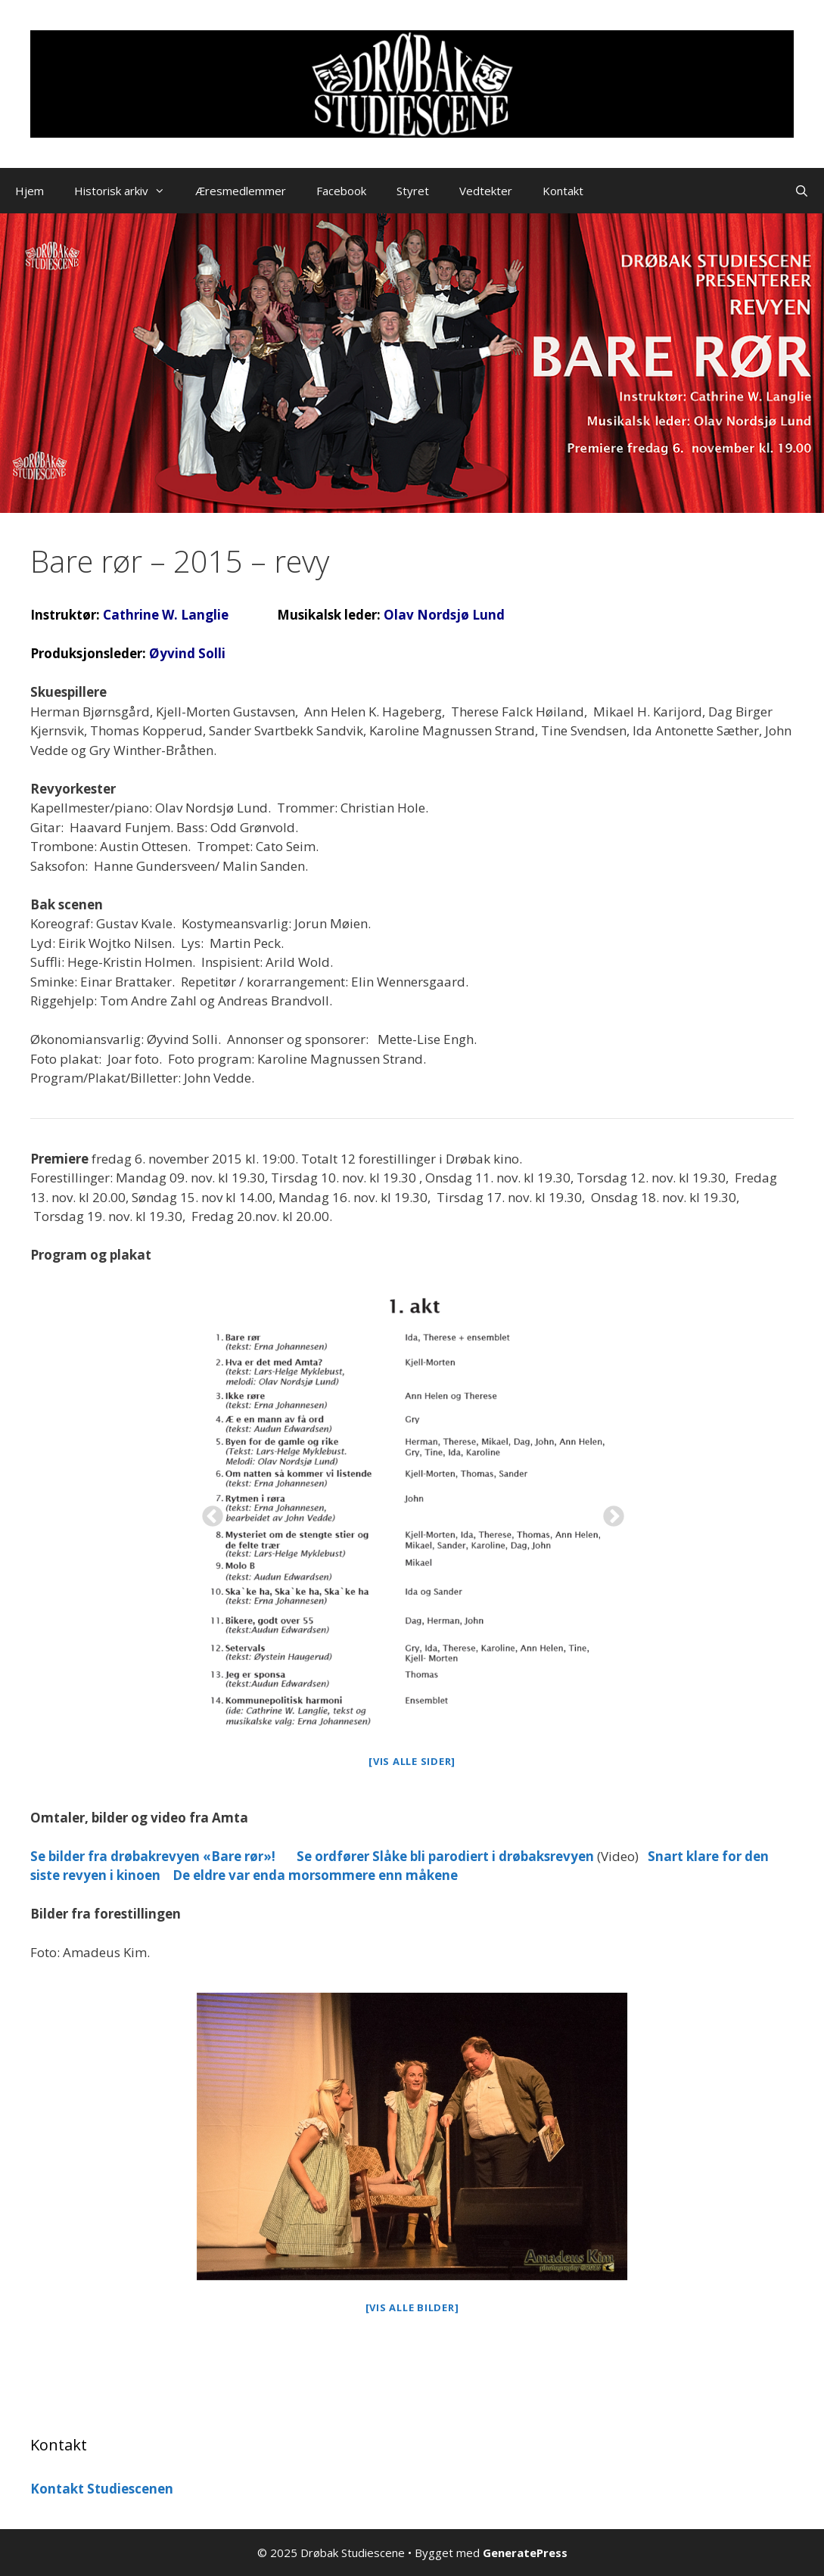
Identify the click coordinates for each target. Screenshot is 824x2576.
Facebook (341, 190)
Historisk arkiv (127, 190)
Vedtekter (485, 190)
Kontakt (563, 190)
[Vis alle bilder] (412, 2307)
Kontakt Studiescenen (101, 2488)
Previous (208, 1512)
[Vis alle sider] (412, 1761)
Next (609, 1512)
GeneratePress (525, 2552)
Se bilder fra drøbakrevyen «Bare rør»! (152, 1856)
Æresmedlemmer (240, 190)
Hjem (29, 190)
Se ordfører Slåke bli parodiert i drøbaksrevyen (445, 1856)
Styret (412, 190)
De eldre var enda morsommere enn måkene (315, 1875)
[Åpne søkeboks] (801, 190)
